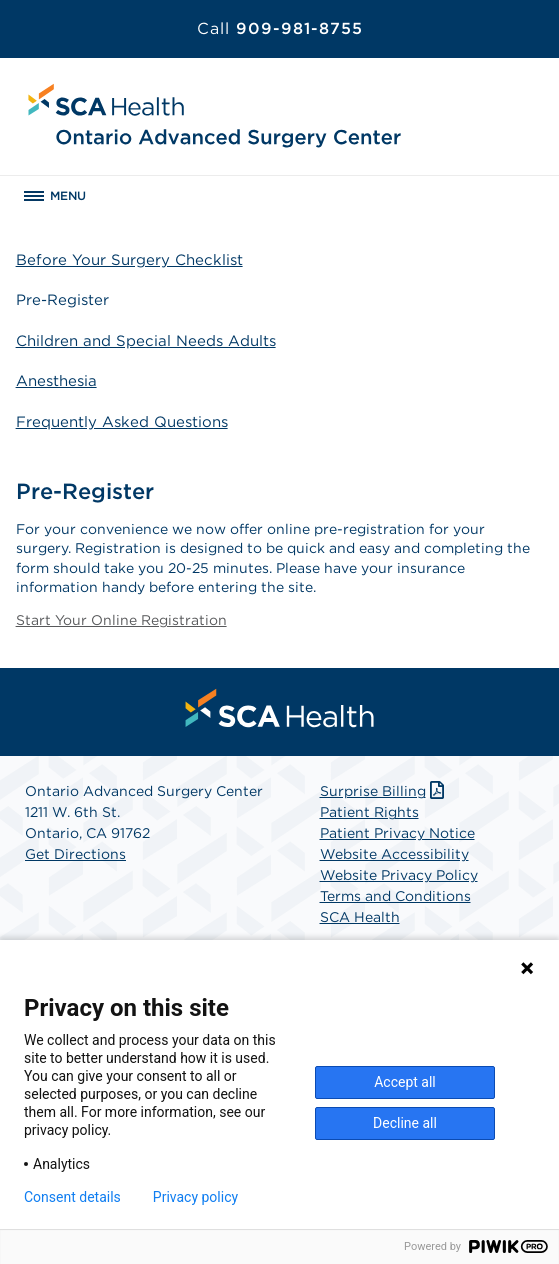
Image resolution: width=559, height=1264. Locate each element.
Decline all (405, 1123)
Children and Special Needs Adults (146, 341)
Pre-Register (62, 300)
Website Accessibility (394, 854)
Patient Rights (369, 812)
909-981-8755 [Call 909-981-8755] (280, 28)
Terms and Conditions (395, 896)
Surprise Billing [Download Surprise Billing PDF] (384, 791)
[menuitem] (280, 708)
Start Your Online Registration (121, 620)
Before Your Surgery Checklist (129, 260)
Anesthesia (56, 381)
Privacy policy (195, 1197)
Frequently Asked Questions (122, 422)
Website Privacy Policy (399, 875)
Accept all (405, 1082)
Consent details (72, 1197)
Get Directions (75, 854)
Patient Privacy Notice (397, 833)
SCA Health (360, 917)
